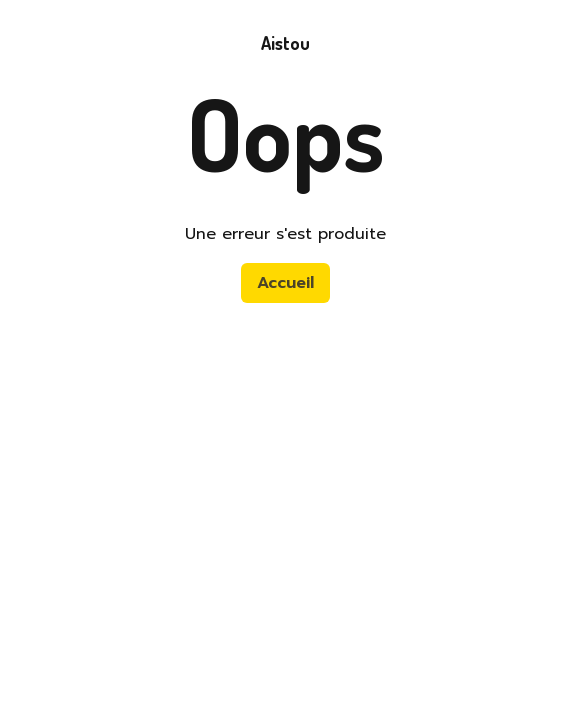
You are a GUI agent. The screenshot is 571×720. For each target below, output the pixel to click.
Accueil (285, 283)
